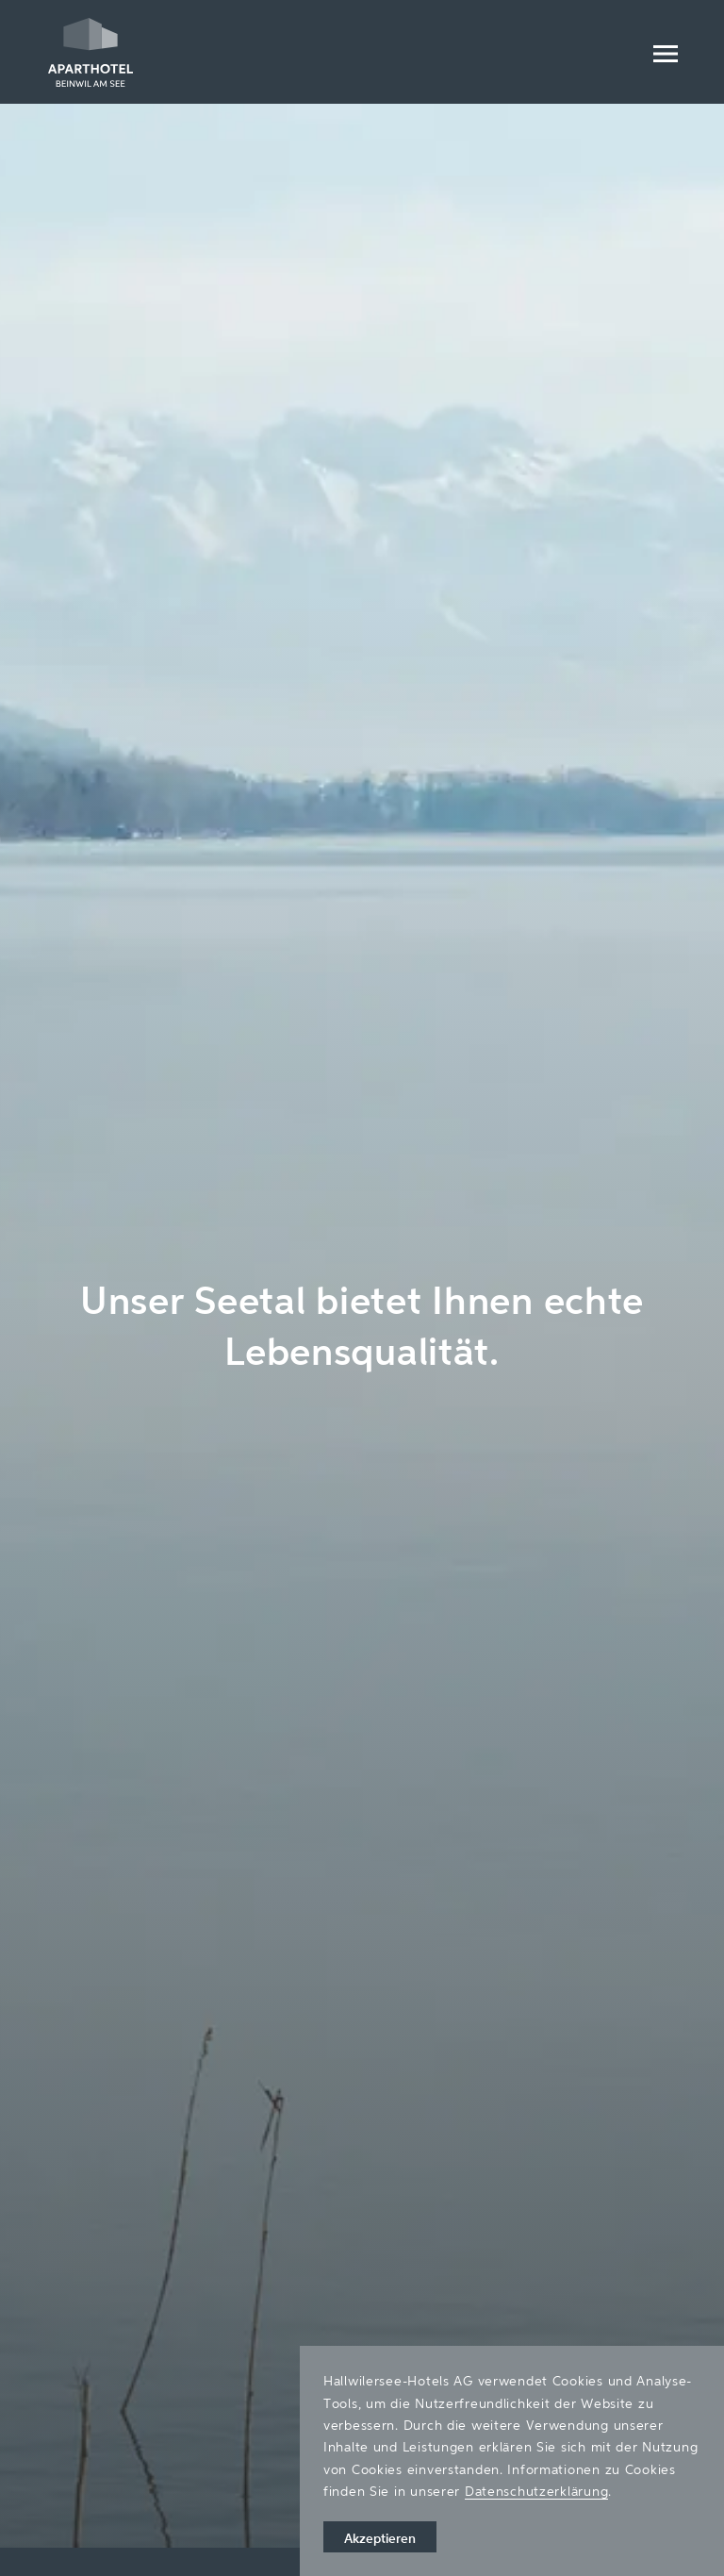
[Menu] (664, 52)
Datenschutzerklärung (536, 2491)
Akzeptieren (380, 2538)
